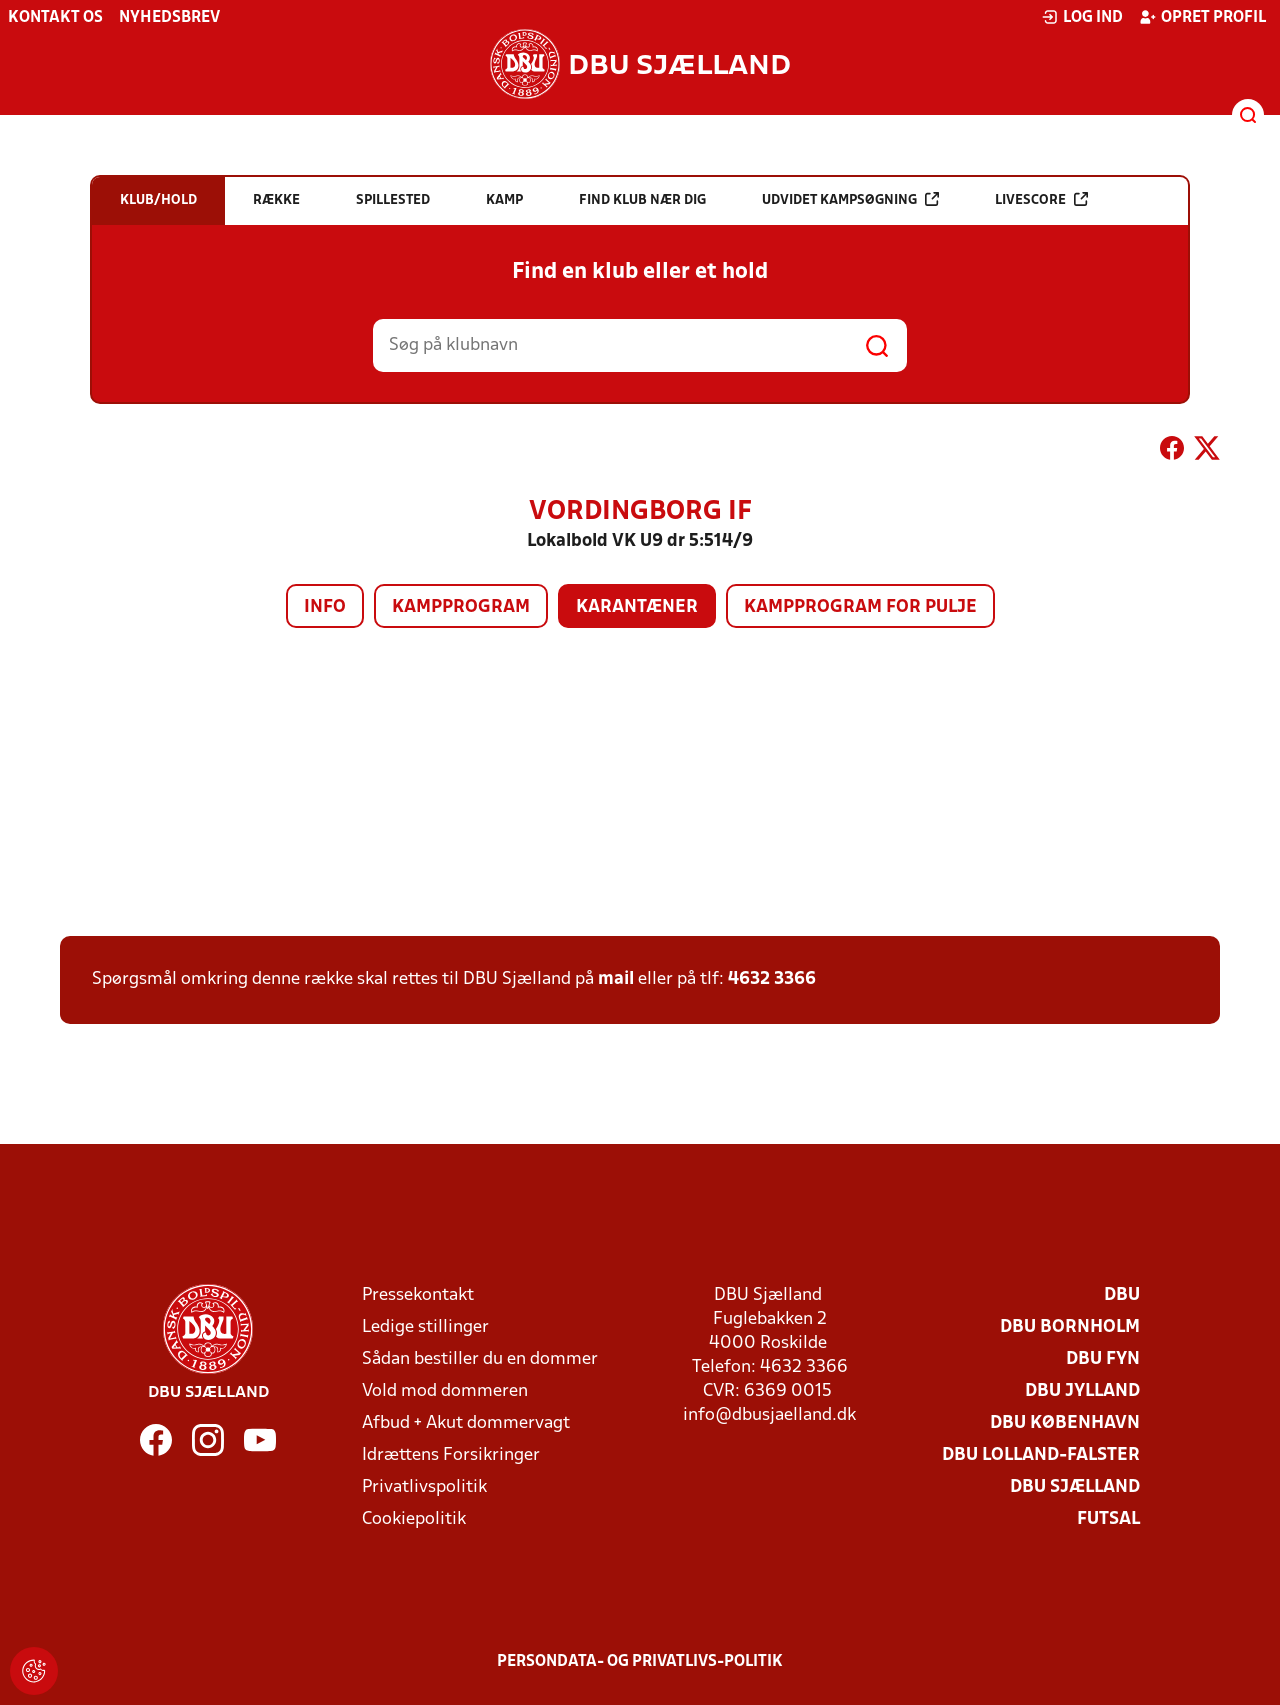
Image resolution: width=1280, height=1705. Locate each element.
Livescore (1041, 199)
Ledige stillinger (425, 1327)
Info (325, 607)
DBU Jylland (1082, 1391)
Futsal (1108, 1519)
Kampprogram (461, 607)
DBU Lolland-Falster (1041, 1455)
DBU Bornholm (1070, 1327)
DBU (1122, 1295)
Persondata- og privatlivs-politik (640, 1662)
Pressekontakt (418, 1295)
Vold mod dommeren (445, 1391)
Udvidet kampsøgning (850, 199)
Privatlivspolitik (424, 1487)
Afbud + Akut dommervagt (466, 1423)
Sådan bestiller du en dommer (480, 1359)
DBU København (1065, 1423)
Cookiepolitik (414, 1519)
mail (616, 979)
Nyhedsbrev (169, 18)
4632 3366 (772, 979)
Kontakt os (55, 18)
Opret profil (1202, 17)
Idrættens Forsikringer (451, 1455)
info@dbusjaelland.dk (769, 1415)
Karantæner (637, 607)
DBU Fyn (1103, 1359)
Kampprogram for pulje (860, 607)
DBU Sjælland (1075, 1487)
